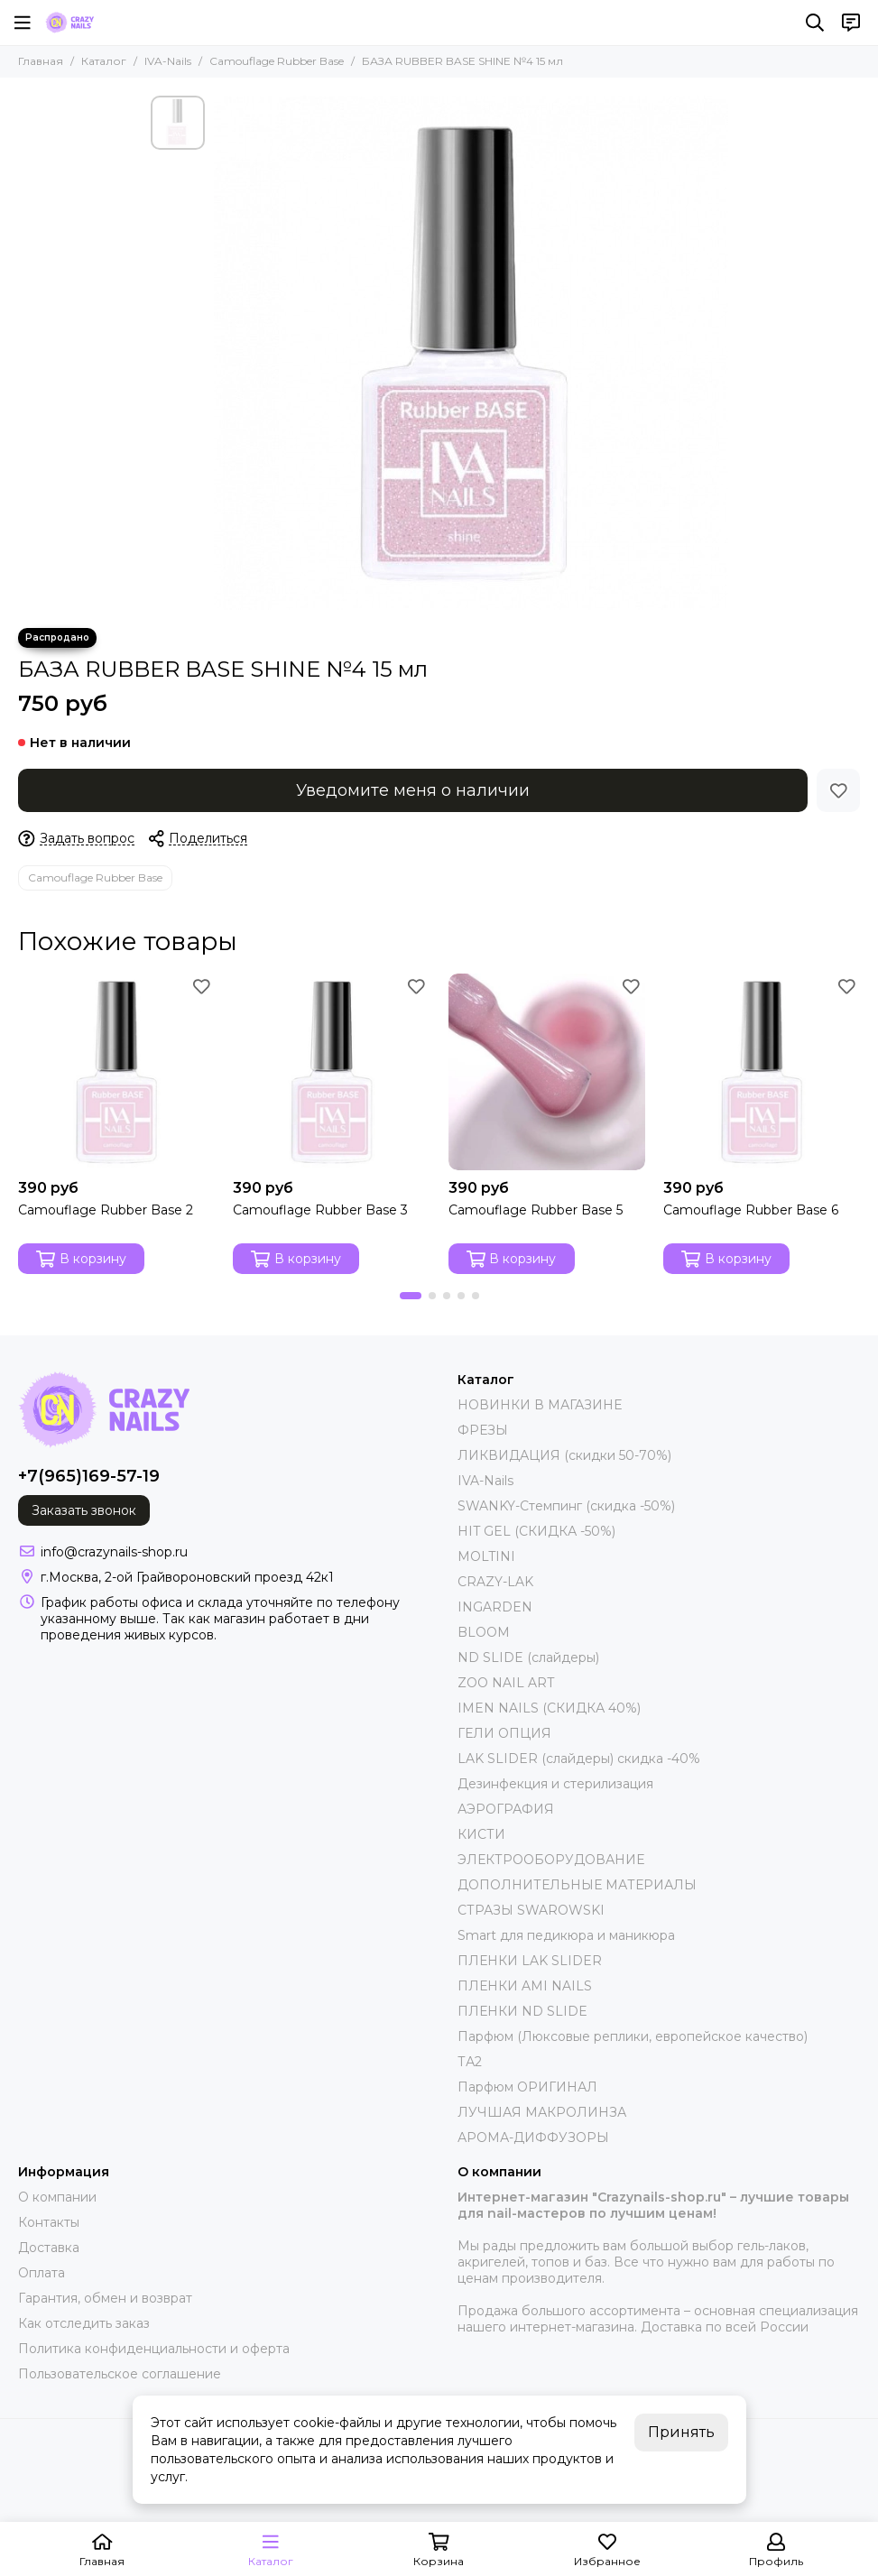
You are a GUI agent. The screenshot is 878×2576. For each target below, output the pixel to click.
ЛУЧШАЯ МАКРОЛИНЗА (541, 2112)
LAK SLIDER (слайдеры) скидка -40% (578, 1758)
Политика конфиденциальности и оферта (154, 2349)
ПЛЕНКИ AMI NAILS (524, 1986)
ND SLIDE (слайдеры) (528, 1657)
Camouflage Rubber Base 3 (320, 1210)
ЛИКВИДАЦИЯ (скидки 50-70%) (564, 1455)
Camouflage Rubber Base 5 (535, 1210)
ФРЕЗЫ (482, 1430)
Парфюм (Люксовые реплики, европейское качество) (632, 2036)
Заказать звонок (84, 1510)
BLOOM (483, 1632)
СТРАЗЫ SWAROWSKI (531, 1910)
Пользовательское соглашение (119, 2374)
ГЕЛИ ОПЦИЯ (504, 1733)
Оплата (41, 2273)
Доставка (48, 2247)
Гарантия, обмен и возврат (105, 2298)
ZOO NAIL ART (505, 1683)
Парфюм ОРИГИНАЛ (527, 2087)
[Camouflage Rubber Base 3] (331, 1072)
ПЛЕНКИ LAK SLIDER (529, 1961)
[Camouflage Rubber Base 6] (761, 1072)
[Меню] (22, 22)
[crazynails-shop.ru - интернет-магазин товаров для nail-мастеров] (69, 22)
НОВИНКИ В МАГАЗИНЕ (539, 1405)
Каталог (103, 61)
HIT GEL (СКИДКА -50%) (536, 1531)
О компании (57, 2197)
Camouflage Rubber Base (276, 61)
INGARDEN (494, 1607)
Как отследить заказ (84, 2323)
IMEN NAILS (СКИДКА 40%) (549, 1708)
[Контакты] (851, 22)
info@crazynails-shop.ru (114, 1552)
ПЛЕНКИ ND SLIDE (522, 2011)
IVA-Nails (167, 61)
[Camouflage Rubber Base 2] (116, 1072)
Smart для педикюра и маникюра (566, 1935)
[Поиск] (815, 22)
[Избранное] (838, 790)
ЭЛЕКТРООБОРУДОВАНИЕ (550, 1859)
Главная (40, 61)
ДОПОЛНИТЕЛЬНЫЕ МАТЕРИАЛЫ (577, 1885)
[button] (410, 1295)
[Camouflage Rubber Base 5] (546, 1072)
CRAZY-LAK (495, 1582)
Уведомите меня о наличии (413, 790)
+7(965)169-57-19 (89, 1476)
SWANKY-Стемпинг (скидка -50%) (566, 1506)
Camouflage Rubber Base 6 (750, 1210)
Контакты (48, 2222)
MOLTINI (486, 1556)
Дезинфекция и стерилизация (555, 1784)
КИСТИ (481, 1834)
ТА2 (469, 2062)
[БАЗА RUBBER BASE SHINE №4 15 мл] (471, 353)
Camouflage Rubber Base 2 (105, 1210)
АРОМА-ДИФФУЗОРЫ (533, 2137)
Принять (681, 2432)
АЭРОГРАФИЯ (505, 1809)
